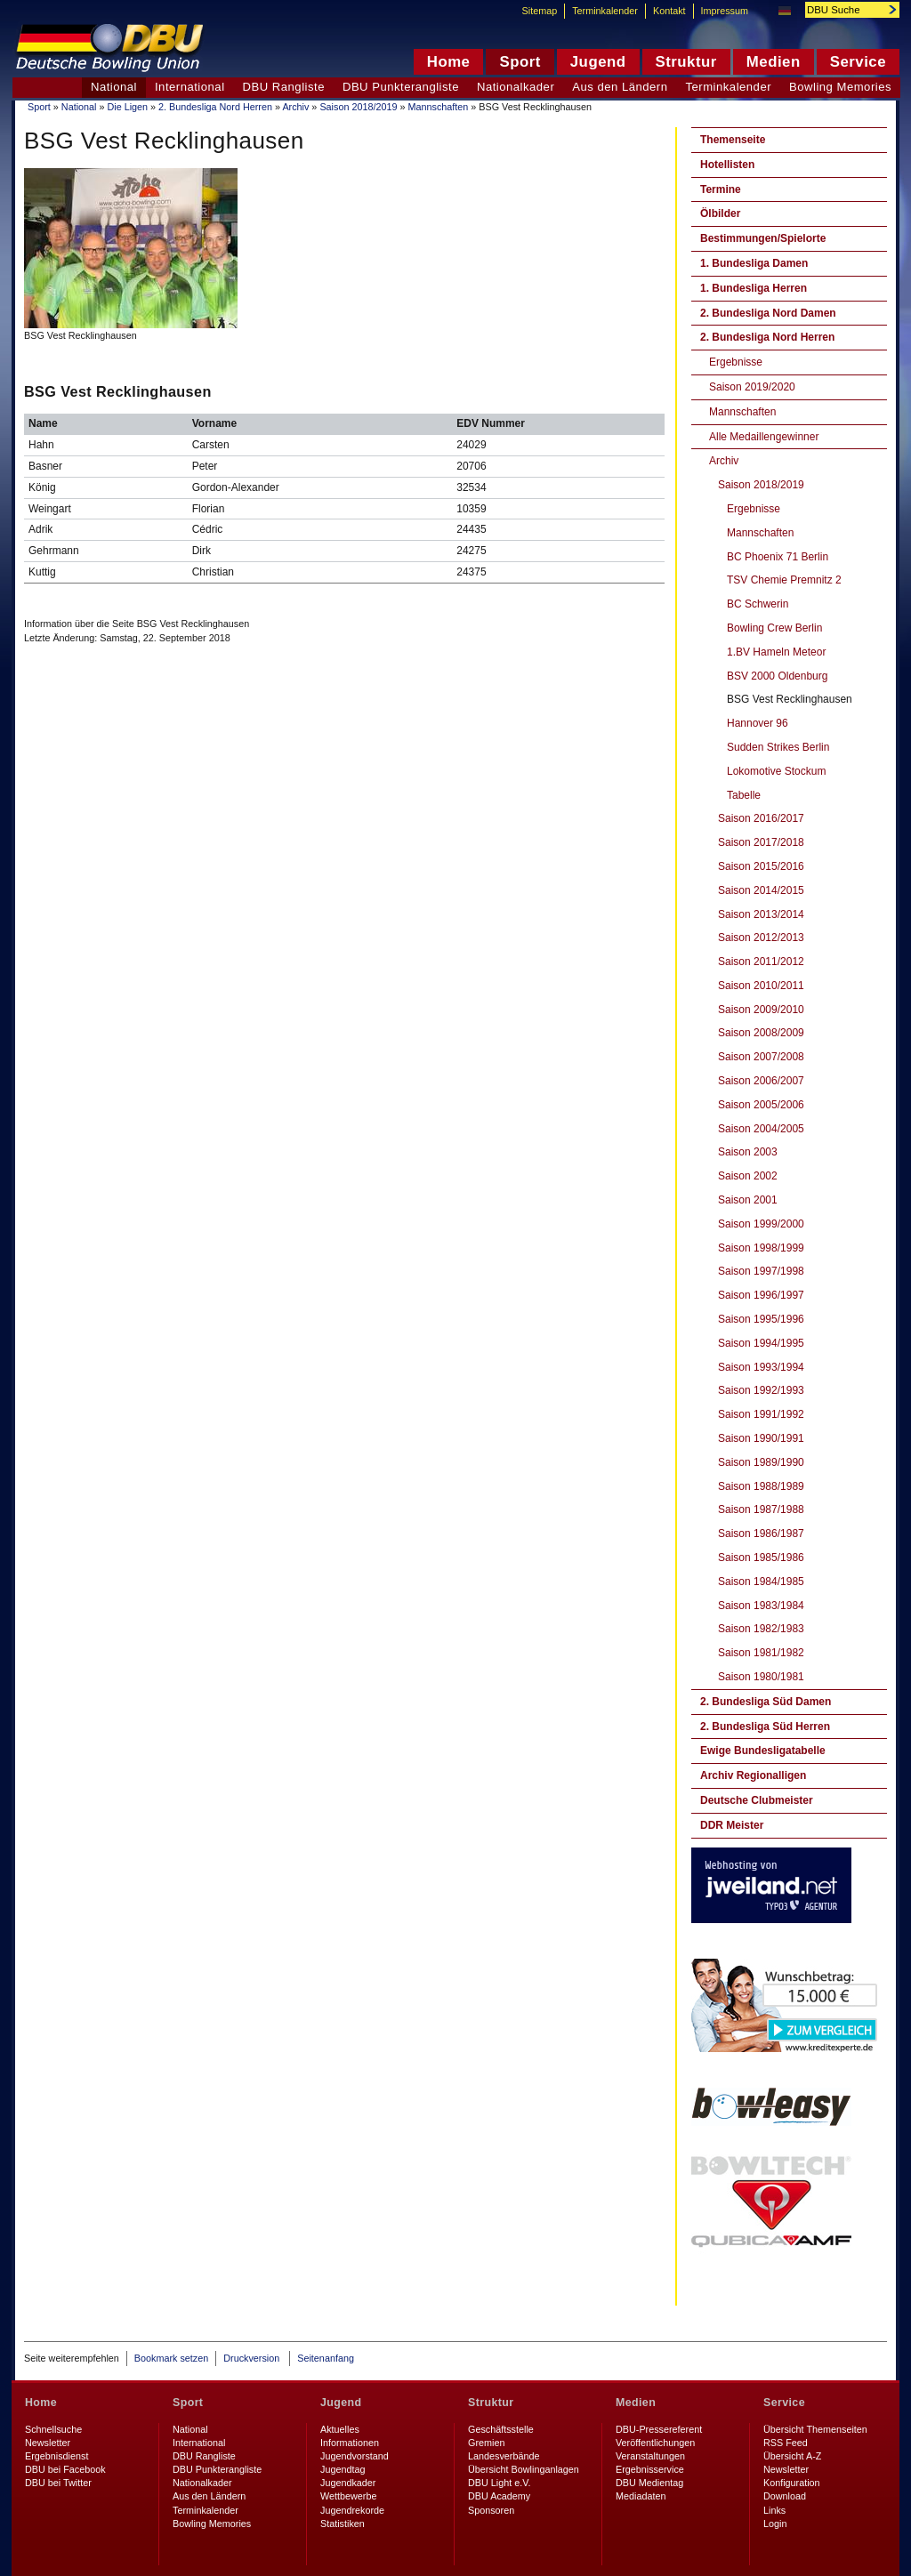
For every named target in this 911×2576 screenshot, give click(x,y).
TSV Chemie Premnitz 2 (784, 580)
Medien (636, 2402)
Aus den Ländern (619, 86)
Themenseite (732, 139)
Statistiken (342, 2523)
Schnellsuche (53, 2429)
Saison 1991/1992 (761, 1414)
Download (784, 2496)
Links (774, 2510)
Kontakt (669, 10)
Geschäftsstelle (501, 2429)
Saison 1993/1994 (761, 1367)
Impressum (724, 10)
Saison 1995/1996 (761, 1319)
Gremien (486, 2442)
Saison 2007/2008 (761, 1057)
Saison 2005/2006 (761, 1105)
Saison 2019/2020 (752, 387)
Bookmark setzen (171, 2358)
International (190, 86)
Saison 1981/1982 (761, 1652)
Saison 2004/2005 (761, 1129)
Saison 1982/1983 (761, 1628)
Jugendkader (347, 2482)
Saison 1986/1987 (761, 1533)
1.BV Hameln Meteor (776, 652)
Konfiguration (791, 2482)
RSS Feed (785, 2442)
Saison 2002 (748, 1176)
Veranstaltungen (650, 2456)
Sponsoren (491, 2510)
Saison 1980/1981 (761, 1676)
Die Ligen (127, 106)
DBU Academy (499, 2496)
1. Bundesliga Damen (754, 263)
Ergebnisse (735, 362)
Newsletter (47, 2442)
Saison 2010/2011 (761, 985)
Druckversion (252, 2358)
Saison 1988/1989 (761, 1486)
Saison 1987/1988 (761, 1509)
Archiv (295, 106)
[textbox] (842, 10)
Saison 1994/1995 (761, 1343)
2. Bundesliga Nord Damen (768, 313)
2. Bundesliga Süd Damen (765, 1701)
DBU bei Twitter (58, 2482)
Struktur (490, 2402)
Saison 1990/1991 (761, 1438)
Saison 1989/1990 (761, 1462)
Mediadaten (640, 2496)
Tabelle (744, 795)
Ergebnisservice (650, 2469)
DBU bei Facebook (65, 2469)
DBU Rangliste (284, 86)
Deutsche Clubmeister (756, 1800)
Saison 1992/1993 (761, 1390)
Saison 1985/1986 (761, 1557)
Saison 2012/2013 (761, 937)
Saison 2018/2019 (358, 106)
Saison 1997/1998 (761, 1271)
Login (774, 2523)
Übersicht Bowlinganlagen (523, 2469)
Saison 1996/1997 (761, 1295)
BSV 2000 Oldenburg (777, 676)
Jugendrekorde (352, 2510)
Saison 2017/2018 (761, 842)
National (79, 106)
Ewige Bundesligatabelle (763, 1750)
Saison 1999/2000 (761, 1224)
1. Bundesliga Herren (753, 288)
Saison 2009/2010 (761, 1009)
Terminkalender (729, 86)
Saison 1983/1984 (761, 1605)
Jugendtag (342, 2469)
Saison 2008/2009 (761, 1032)
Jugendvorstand (354, 2456)
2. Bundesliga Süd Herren (765, 1726)
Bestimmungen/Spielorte (763, 238)
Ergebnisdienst (56, 2456)
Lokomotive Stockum (776, 771)
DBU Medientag (649, 2482)
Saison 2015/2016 (761, 866)
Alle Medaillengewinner (763, 437)
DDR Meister (731, 1825)
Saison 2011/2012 (761, 961)
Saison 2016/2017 (761, 818)
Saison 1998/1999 (761, 1248)
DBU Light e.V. (499, 2482)
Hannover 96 (757, 723)
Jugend (341, 2402)
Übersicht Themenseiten (815, 2429)
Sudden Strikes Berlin (778, 747)
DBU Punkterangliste (401, 86)
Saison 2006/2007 (761, 1081)
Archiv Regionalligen (753, 1775)
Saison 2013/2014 (761, 914)
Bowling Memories (840, 86)
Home (41, 2402)
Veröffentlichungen (655, 2442)
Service (784, 2402)
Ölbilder (720, 213)
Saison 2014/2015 (761, 890)
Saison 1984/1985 (761, 1581)
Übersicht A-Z (792, 2456)
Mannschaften (437, 106)
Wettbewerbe (348, 2496)
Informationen (349, 2442)
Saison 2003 (748, 1152)
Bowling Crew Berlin (774, 628)
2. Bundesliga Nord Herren (215, 106)
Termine (720, 189)
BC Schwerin (757, 604)
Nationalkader (515, 86)
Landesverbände (503, 2456)
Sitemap (540, 10)
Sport (39, 106)
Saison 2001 (748, 1200)
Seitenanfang (325, 2358)
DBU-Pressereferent (659, 2429)
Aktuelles (339, 2429)
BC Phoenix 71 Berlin (777, 557)
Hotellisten (727, 164)
